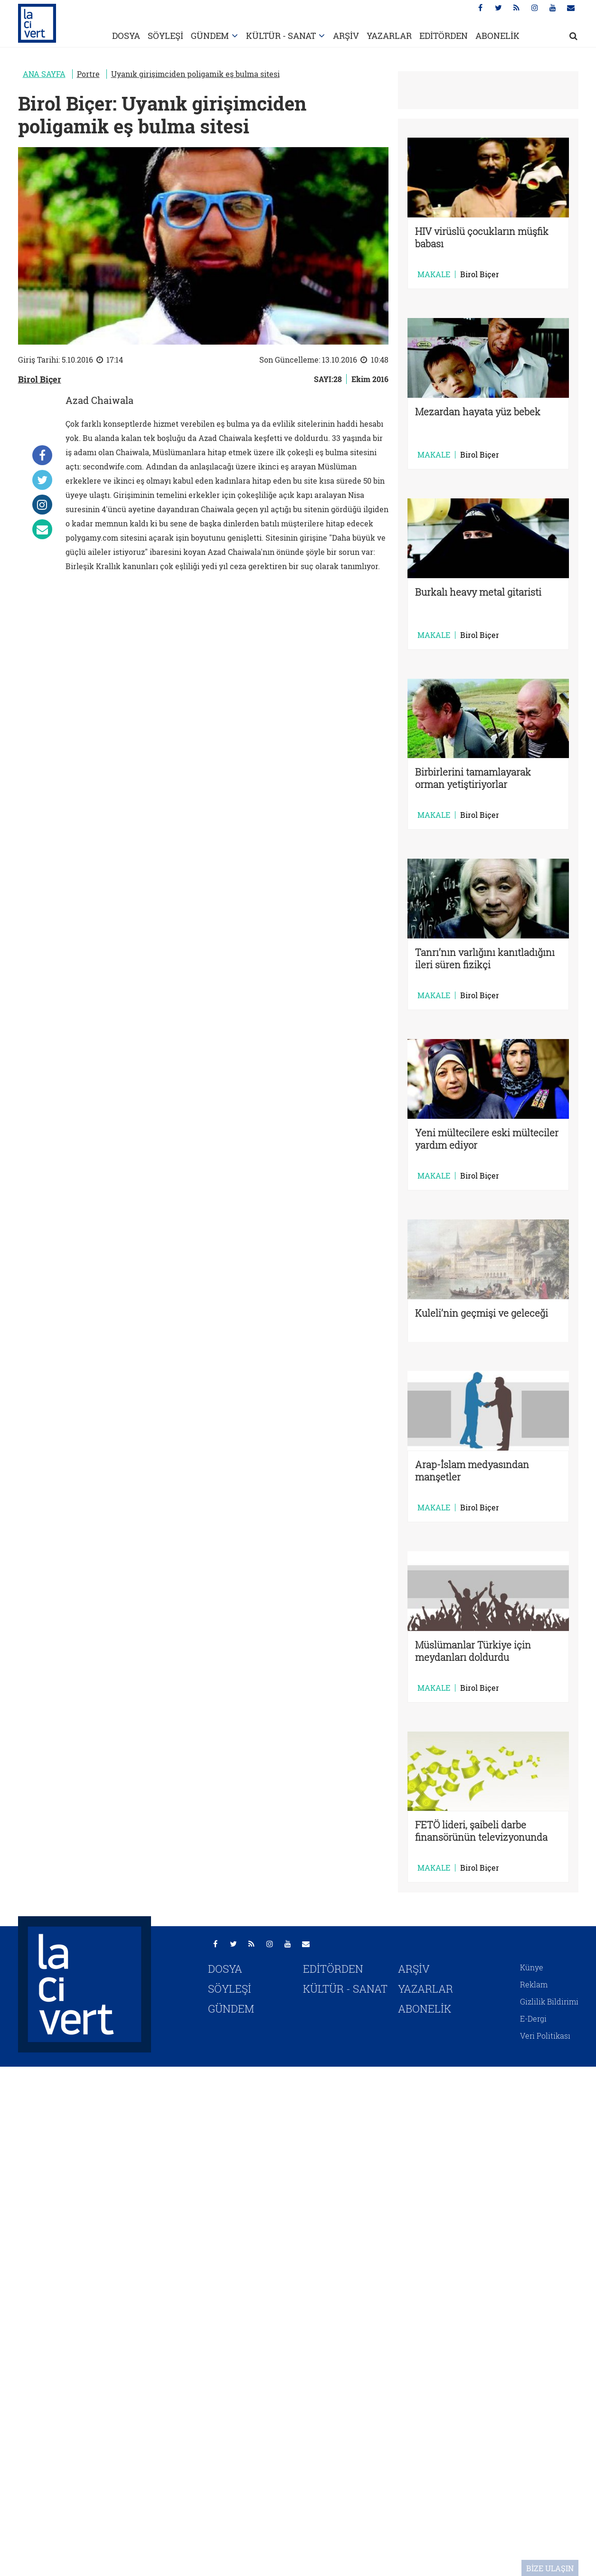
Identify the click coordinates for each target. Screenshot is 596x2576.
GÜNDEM (210, 35)
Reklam (534, 1984)
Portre (88, 74)
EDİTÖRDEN (443, 35)
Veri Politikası (545, 2036)
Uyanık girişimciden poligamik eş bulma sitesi (195, 74)
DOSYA (126, 35)
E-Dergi (533, 2018)
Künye (531, 1967)
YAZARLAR (389, 35)
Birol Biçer (39, 379)
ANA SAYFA (44, 74)
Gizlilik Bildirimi (549, 2001)
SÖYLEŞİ (165, 35)
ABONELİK (497, 35)
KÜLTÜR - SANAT (281, 35)
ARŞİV (346, 35)
